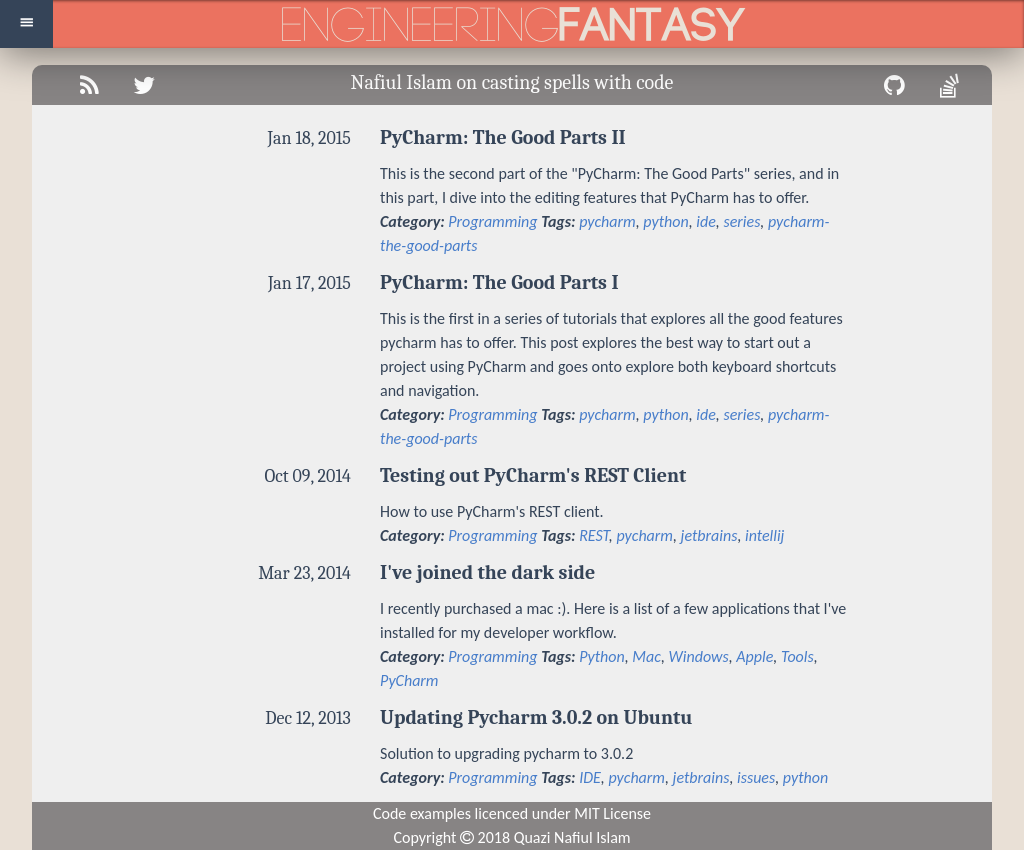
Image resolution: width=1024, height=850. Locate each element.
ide (706, 221)
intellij (764, 535)
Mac (646, 656)
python (665, 221)
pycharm (607, 221)
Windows (699, 656)
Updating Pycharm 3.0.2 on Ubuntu (536, 717)
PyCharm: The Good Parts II (503, 137)
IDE (590, 777)
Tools (797, 656)
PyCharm (409, 680)
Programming (492, 221)
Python (602, 656)
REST (594, 535)
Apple (754, 656)
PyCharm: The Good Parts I (499, 282)
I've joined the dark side (487, 572)
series (741, 221)
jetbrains (709, 535)
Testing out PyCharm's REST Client (533, 475)
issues (756, 777)
